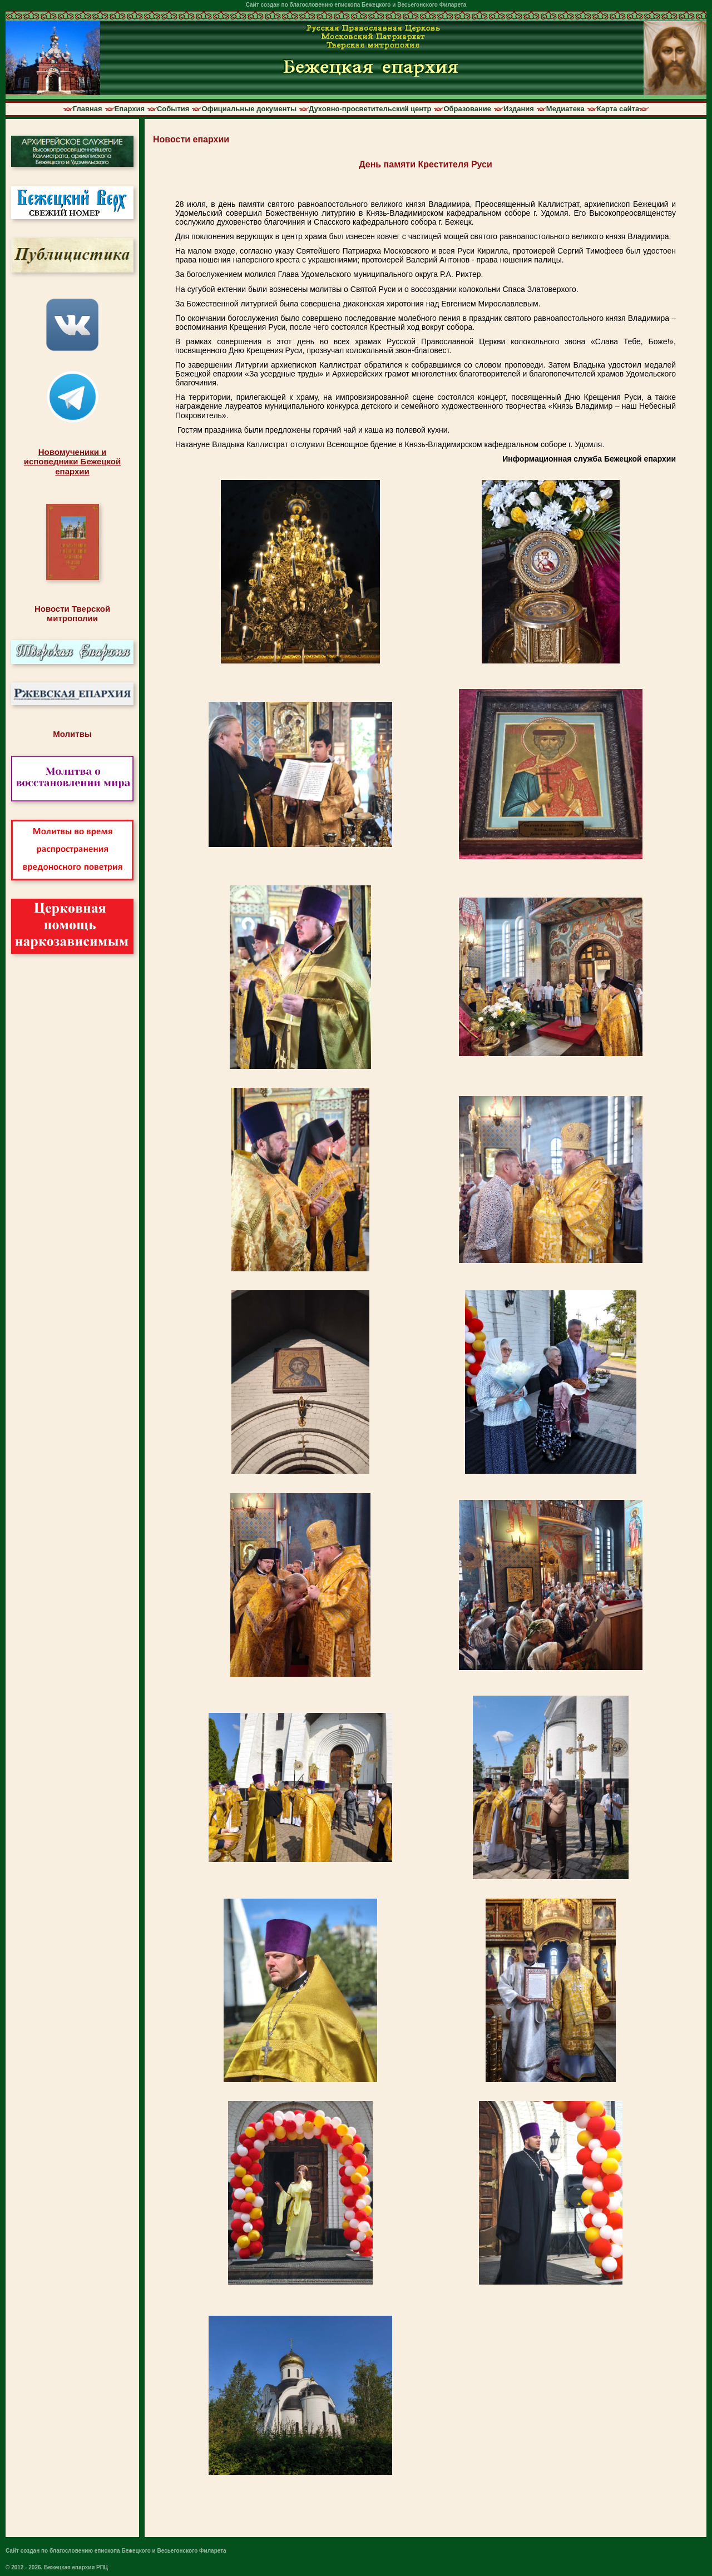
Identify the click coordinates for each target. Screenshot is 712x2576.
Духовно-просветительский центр (370, 109)
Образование (467, 109)
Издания (518, 109)
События (173, 109)
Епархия (130, 109)
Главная (87, 109)
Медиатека (565, 109)
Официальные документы (248, 109)
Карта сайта (618, 109)
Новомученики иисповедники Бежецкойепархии (72, 461)
